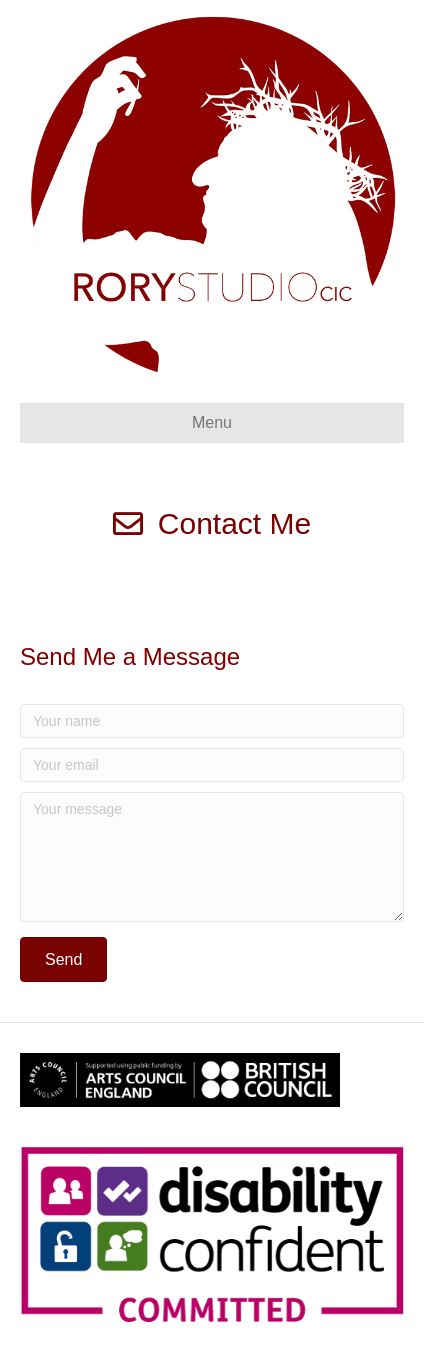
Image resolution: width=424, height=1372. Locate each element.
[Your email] (212, 765)
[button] (63, 959)
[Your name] (212, 721)
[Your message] (212, 857)
